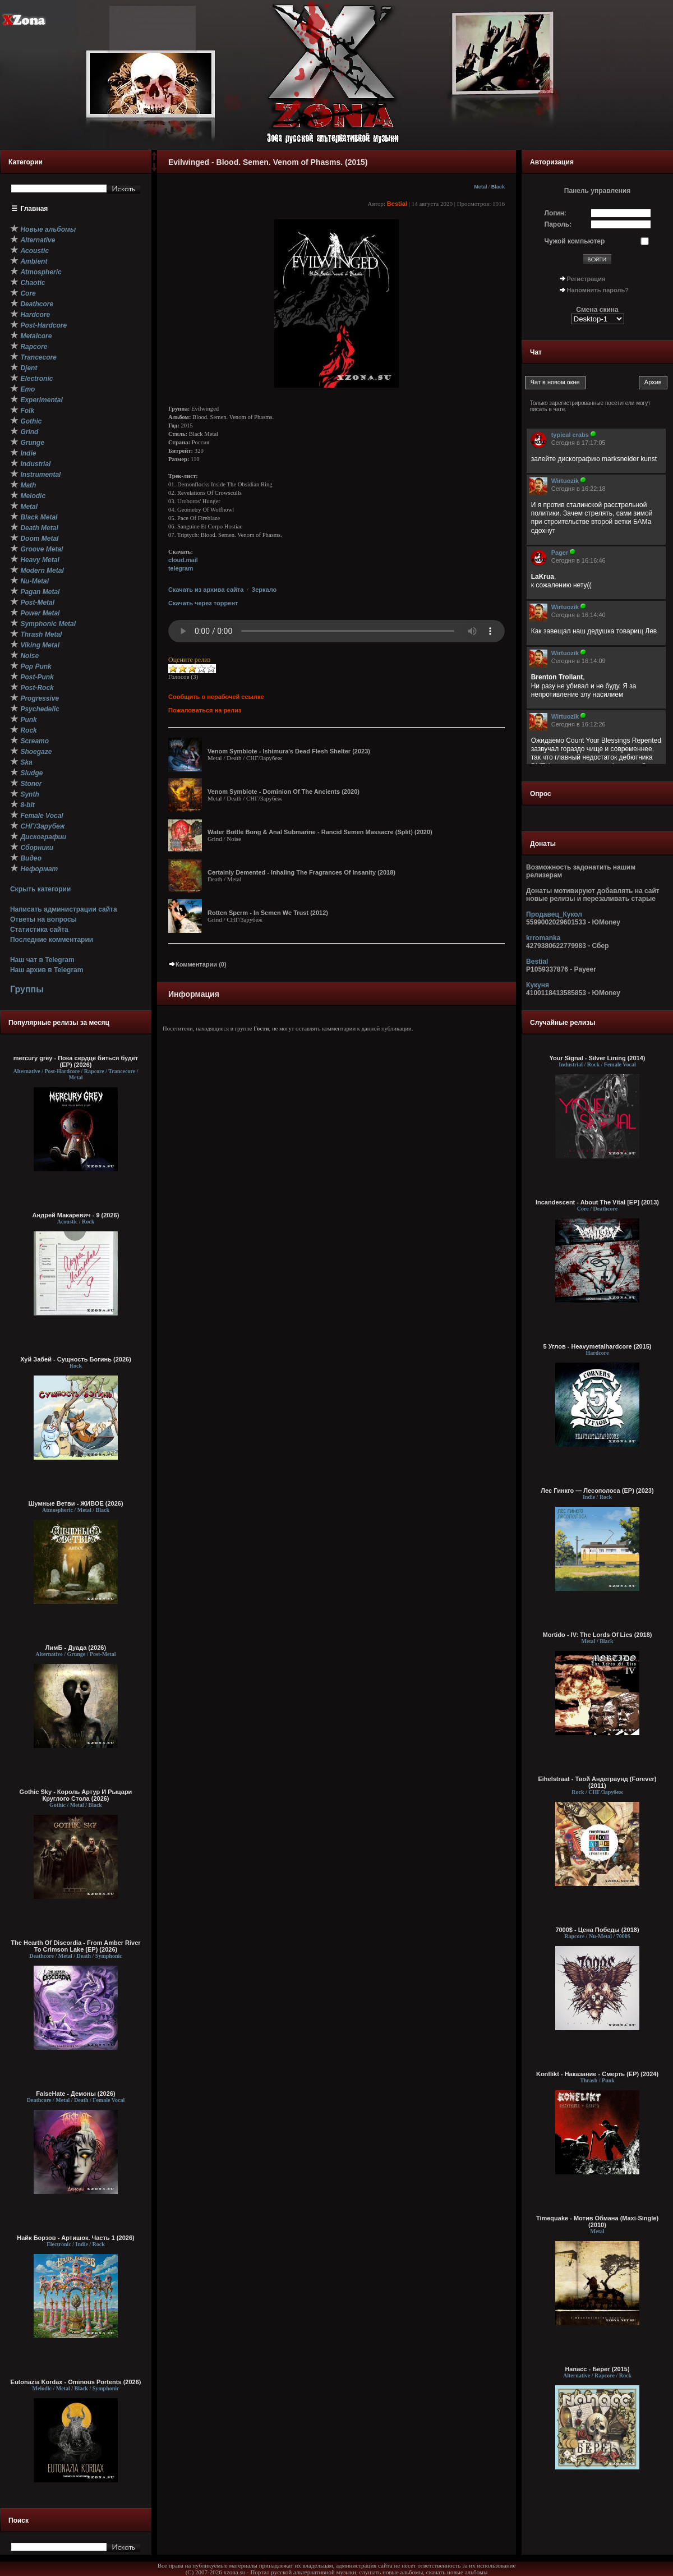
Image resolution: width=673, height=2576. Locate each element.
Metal (480, 187)
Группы (27, 989)
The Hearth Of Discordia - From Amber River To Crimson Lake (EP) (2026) (75, 1946)
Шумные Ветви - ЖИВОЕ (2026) (75, 1503)
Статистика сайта (39, 929)
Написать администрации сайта (63, 909)
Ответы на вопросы (43, 919)
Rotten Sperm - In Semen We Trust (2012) (268, 912)
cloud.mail (183, 559)
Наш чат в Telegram (42, 960)
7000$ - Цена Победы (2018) (597, 1929)
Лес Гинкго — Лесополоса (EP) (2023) (597, 1490)
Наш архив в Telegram (46, 970)
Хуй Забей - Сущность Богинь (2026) (75, 1359)
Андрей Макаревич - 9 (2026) (76, 1215)
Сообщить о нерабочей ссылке (216, 696)
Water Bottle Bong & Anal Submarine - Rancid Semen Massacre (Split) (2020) (320, 832)
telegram (180, 568)
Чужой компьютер (575, 241)
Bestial (397, 203)
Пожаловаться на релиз (204, 710)
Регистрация (586, 278)
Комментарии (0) (197, 964)
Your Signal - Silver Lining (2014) (598, 1058)
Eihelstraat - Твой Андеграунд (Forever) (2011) (597, 1782)
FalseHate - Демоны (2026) (75, 2093)
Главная (34, 209)
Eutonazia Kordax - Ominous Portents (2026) (76, 2382)
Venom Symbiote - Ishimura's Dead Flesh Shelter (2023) (289, 751)
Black (498, 187)
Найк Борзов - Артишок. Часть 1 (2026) (75, 2237)
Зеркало (263, 589)
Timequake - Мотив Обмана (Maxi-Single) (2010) (597, 2221)
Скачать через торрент (203, 603)
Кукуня (537, 985)
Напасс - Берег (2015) (597, 2369)
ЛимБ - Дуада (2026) (75, 1647)
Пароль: (558, 224)
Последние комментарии (51, 940)
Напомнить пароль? (598, 290)
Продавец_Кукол (554, 914)
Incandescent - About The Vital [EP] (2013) (597, 1202)
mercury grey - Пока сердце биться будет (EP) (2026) (76, 1061)
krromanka (543, 938)
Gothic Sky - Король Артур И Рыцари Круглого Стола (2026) (76, 1795)
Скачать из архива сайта (205, 589)
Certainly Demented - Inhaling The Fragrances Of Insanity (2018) (301, 872)
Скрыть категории (40, 889)
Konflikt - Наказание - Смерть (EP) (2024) (597, 2074)
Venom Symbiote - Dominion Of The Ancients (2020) (283, 791)
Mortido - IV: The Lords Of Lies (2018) (597, 1634)
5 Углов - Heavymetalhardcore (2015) (597, 1346)
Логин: (555, 213)
